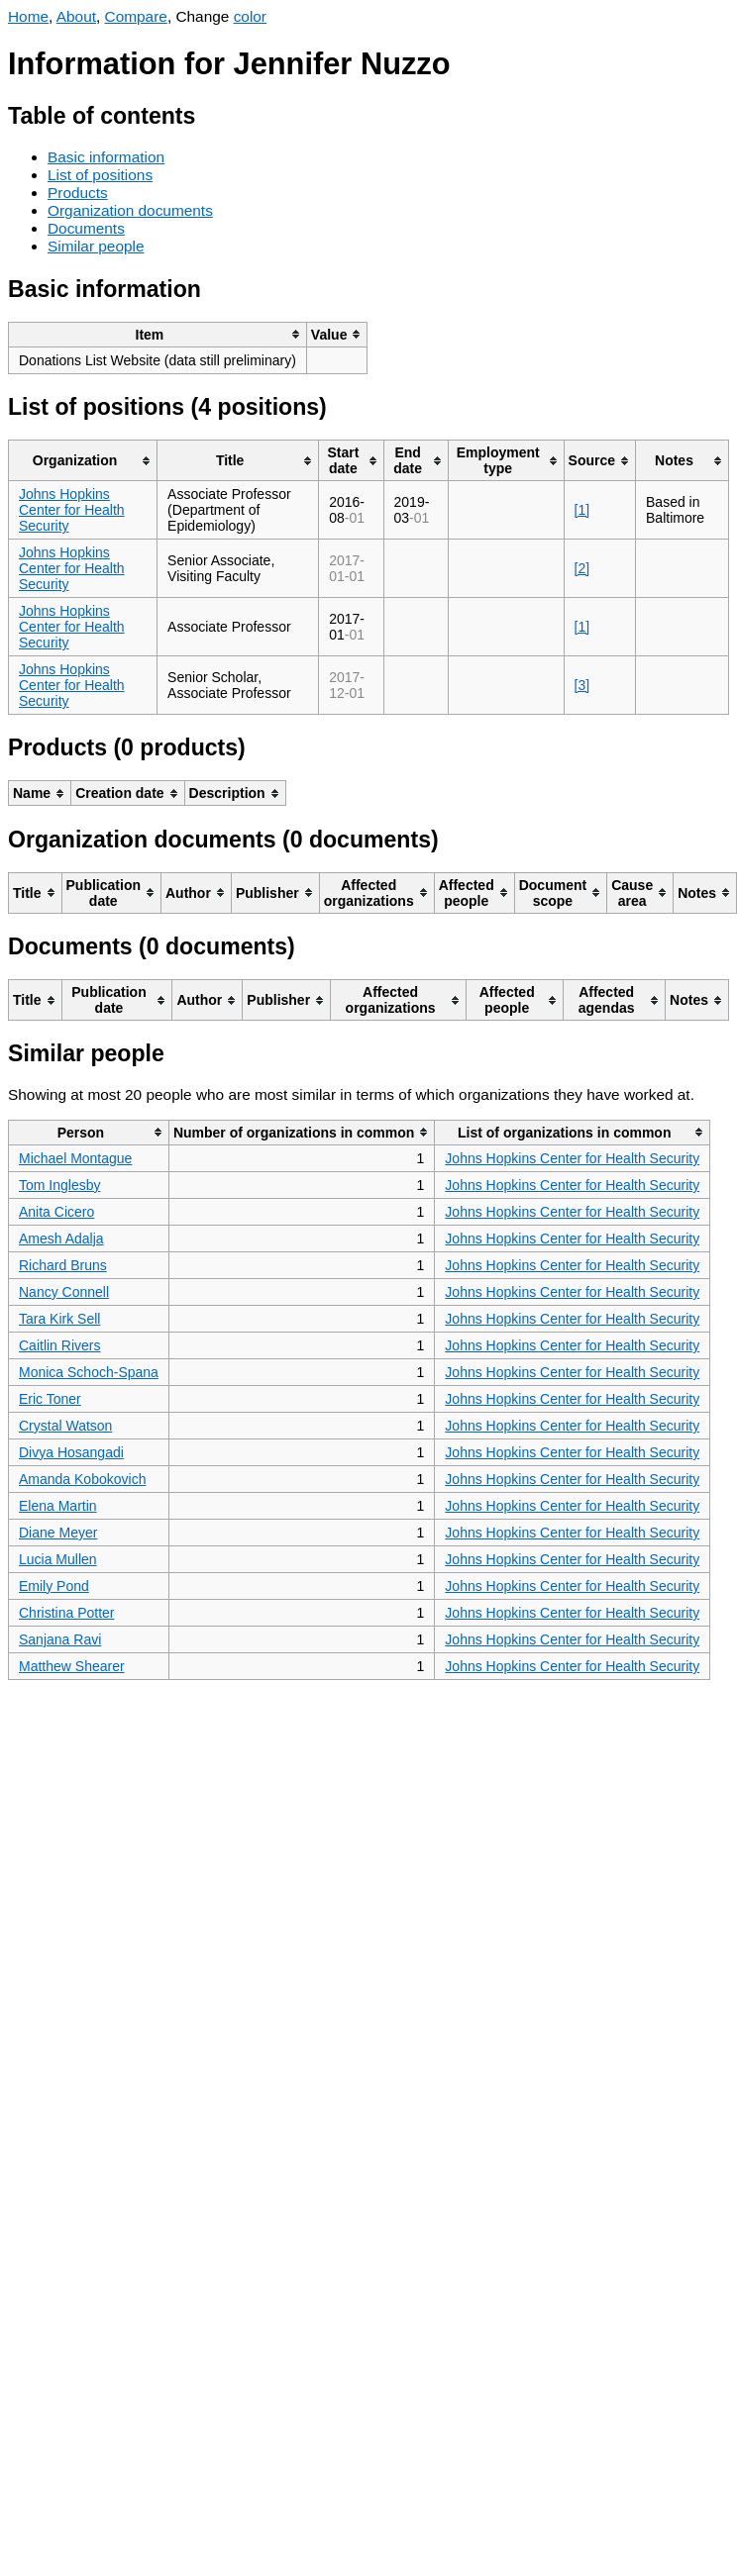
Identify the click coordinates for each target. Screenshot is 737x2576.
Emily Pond (54, 1586)
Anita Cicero (56, 1212)
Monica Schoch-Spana (88, 1372)
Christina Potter (66, 1613)
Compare (136, 16)
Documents (86, 228)
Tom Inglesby (59, 1185)
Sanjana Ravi (60, 1639)
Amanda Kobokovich (82, 1479)
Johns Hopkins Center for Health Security (72, 510)
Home (28, 16)
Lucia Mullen (58, 1559)
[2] (582, 568)
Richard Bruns (63, 1265)
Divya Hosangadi (71, 1452)
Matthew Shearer (72, 1666)
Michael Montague (75, 1158)
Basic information (106, 157)
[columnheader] (158, 334)
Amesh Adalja (61, 1238)
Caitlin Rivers (59, 1345)
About (76, 16)
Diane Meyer (58, 1532)
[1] (582, 510)
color (250, 16)
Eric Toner (50, 1399)
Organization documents (130, 210)
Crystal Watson (65, 1426)
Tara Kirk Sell (59, 1319)
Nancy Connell (64, 1292)
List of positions (100, 174)
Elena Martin (58, 1506)
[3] (582, 685)
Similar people (96, 246)
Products (78, 192)
